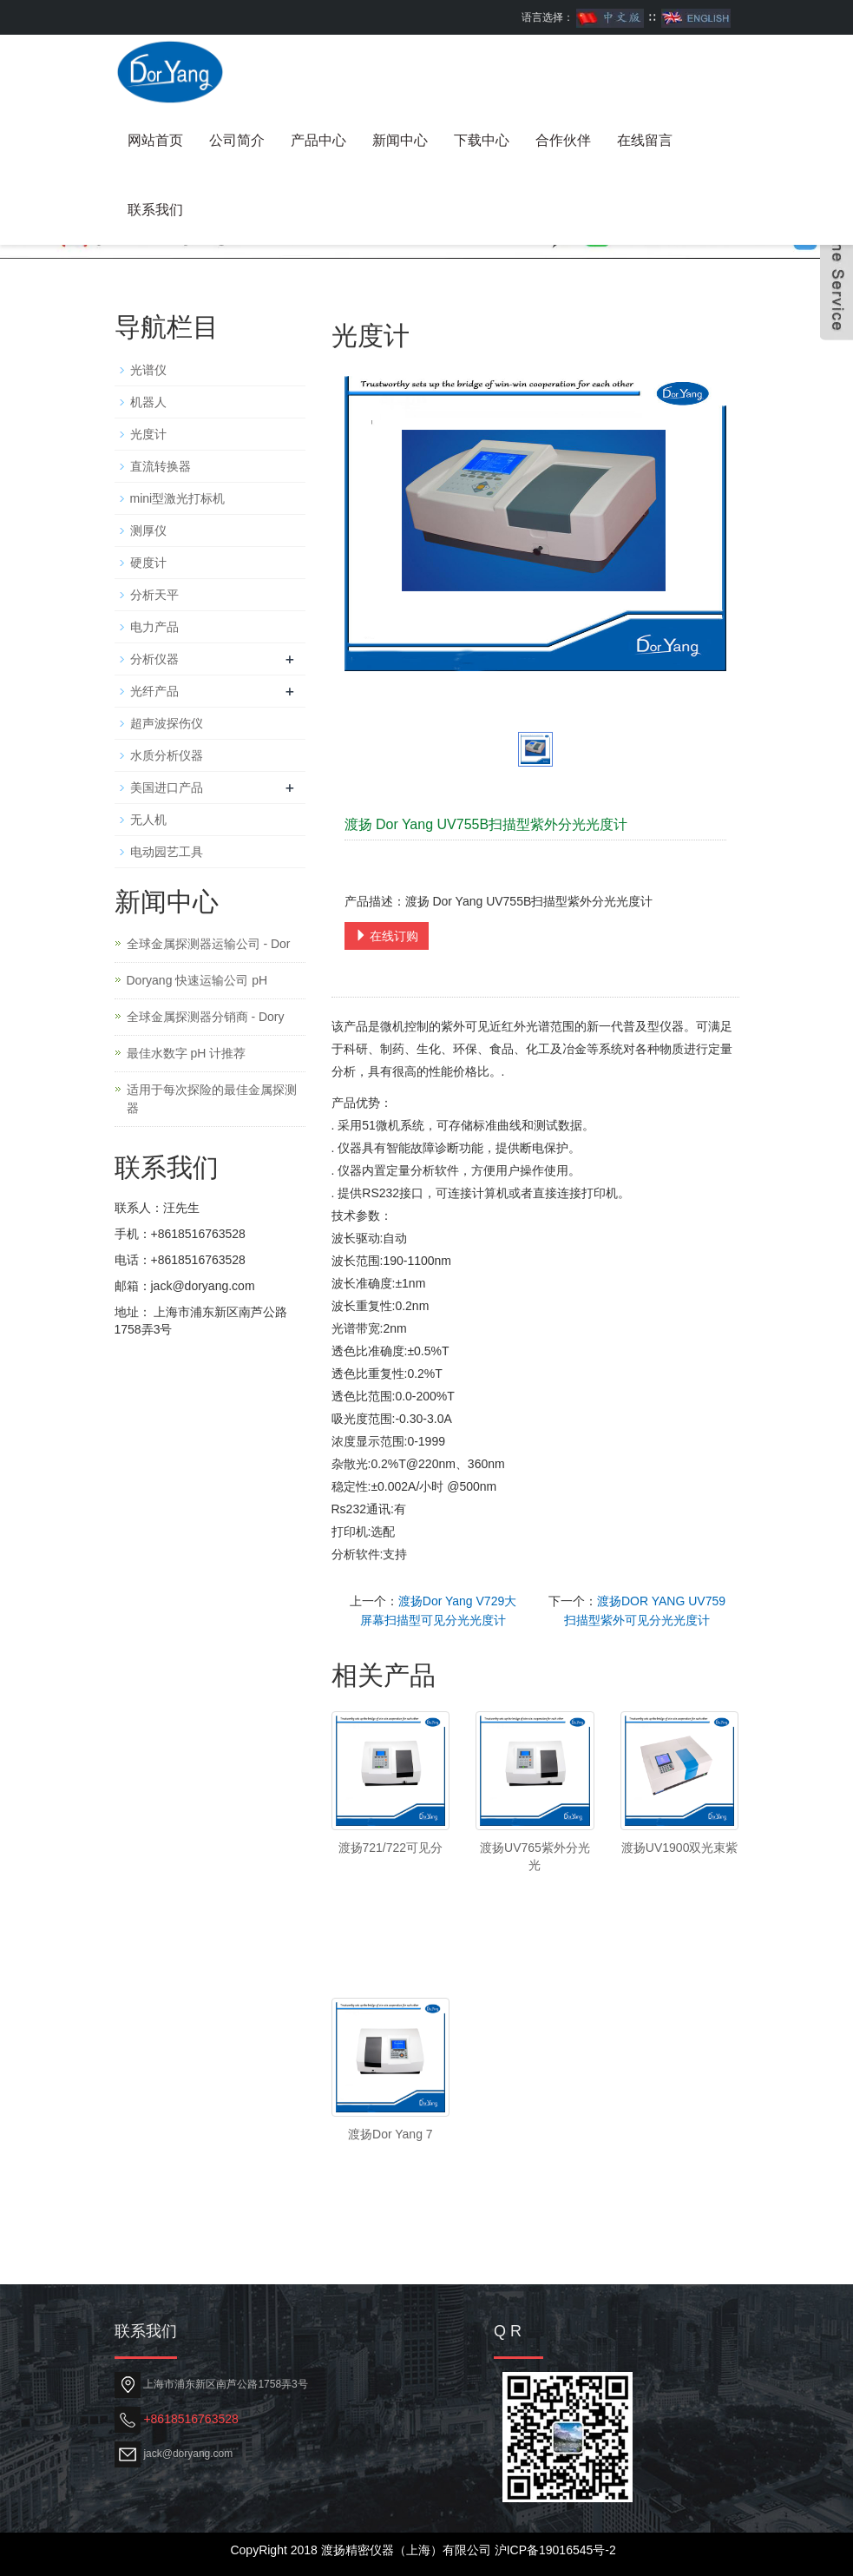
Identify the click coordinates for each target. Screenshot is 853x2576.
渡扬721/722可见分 (390, 1848)
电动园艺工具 (166, 852)
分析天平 (154, 595)
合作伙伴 (563, 140)
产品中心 (318, 140)
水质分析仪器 (166, 755)
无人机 (148, 820)
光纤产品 (154, 691)
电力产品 (154, 627)
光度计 (148, 434)
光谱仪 (148, 370)
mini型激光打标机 (178, 498)
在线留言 (645, 140)
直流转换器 (160, 466)
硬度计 (148, 563)
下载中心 (481, 140)
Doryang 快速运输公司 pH (197, 980)
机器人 (148, 402)
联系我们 (155, 209)
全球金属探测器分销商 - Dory (206, 1017)
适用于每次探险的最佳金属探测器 (212, 1099)
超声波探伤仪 (166, 723)
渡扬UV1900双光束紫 (679, 1848)
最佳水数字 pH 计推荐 (186, 1053)
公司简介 (237, 140)
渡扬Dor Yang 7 (390, 2134)
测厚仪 (148, 530)
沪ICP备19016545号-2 (555, 2550)
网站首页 (155, 140)
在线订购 (387, 936)
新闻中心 (400, 140)
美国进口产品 (166, 787)
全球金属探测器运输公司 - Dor (209, 944)
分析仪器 (154, 659)
